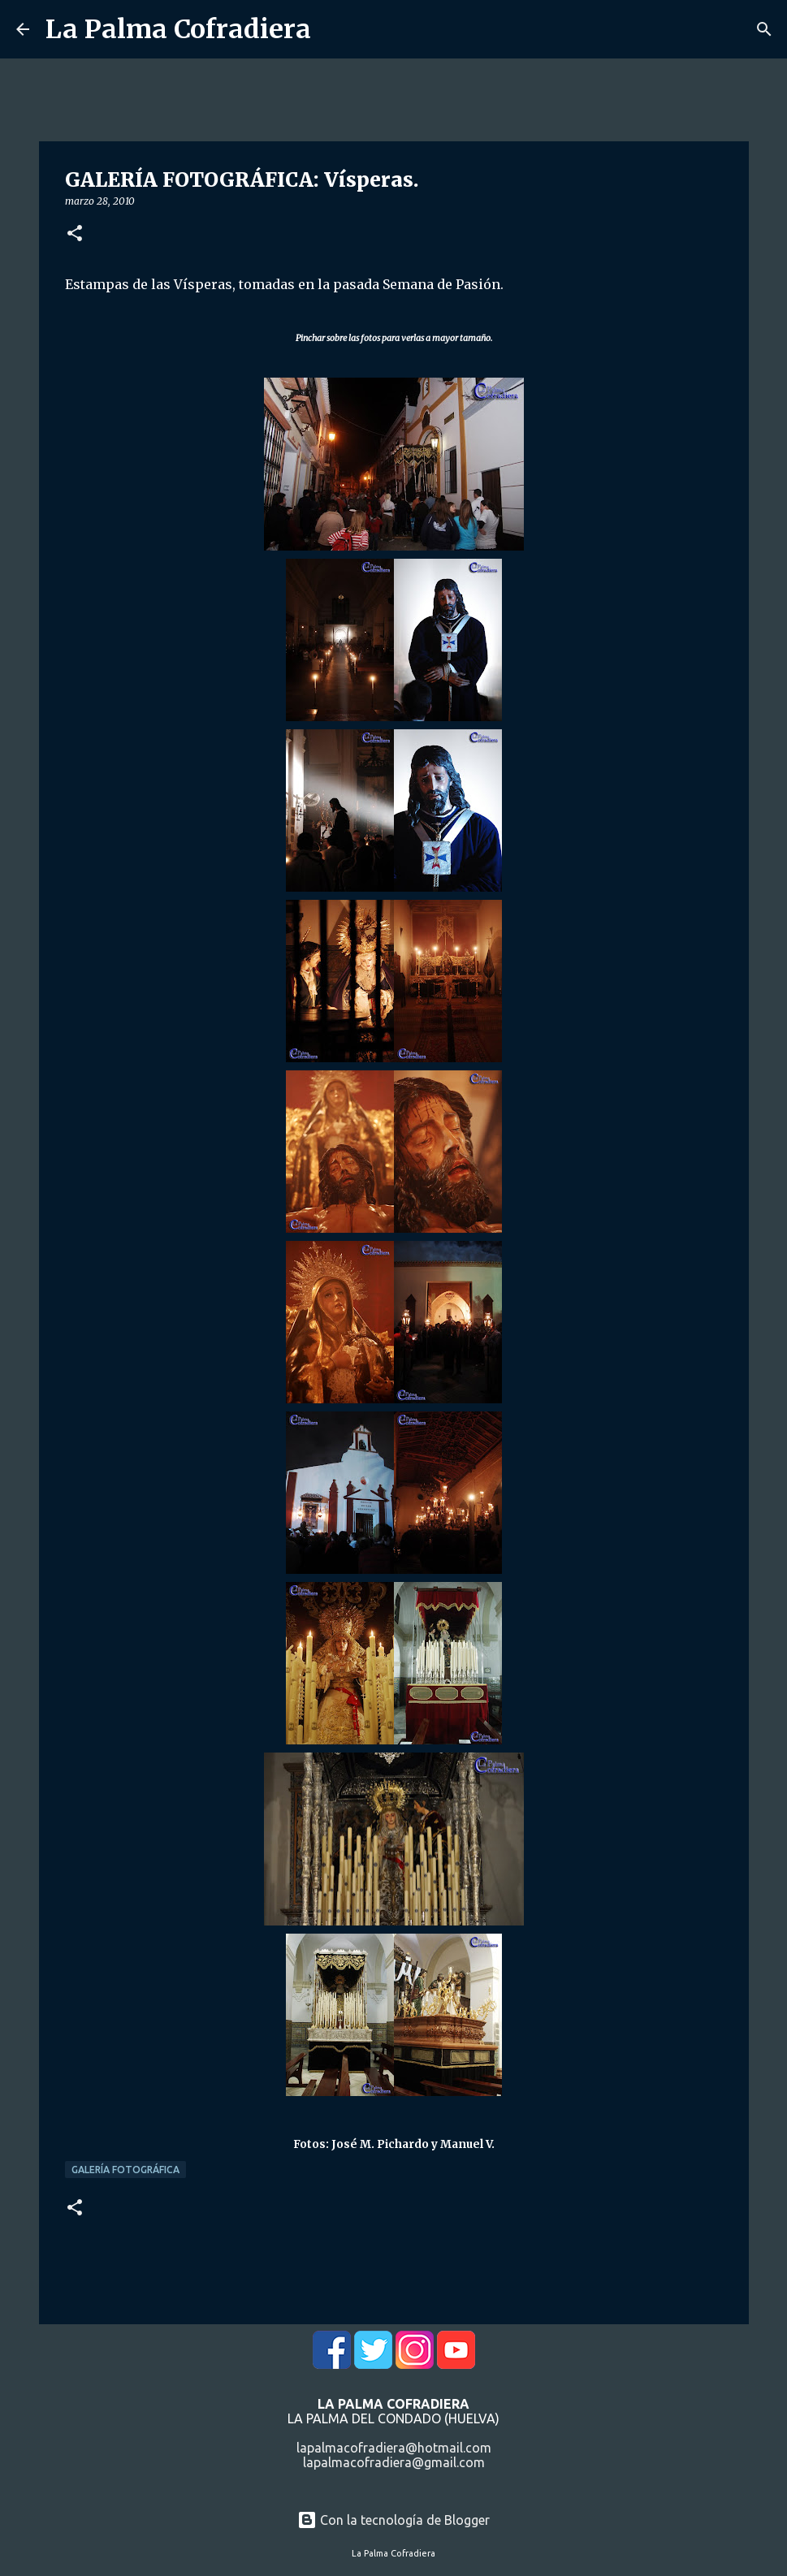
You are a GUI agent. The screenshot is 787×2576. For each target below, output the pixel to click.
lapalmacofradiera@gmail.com (394, 2462)
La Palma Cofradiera (178, 29)
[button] (74, 234)
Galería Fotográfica (125, 2169)
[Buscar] (764, 29)
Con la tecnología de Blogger (393, 2520)
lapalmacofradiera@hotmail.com (393, 2447)
